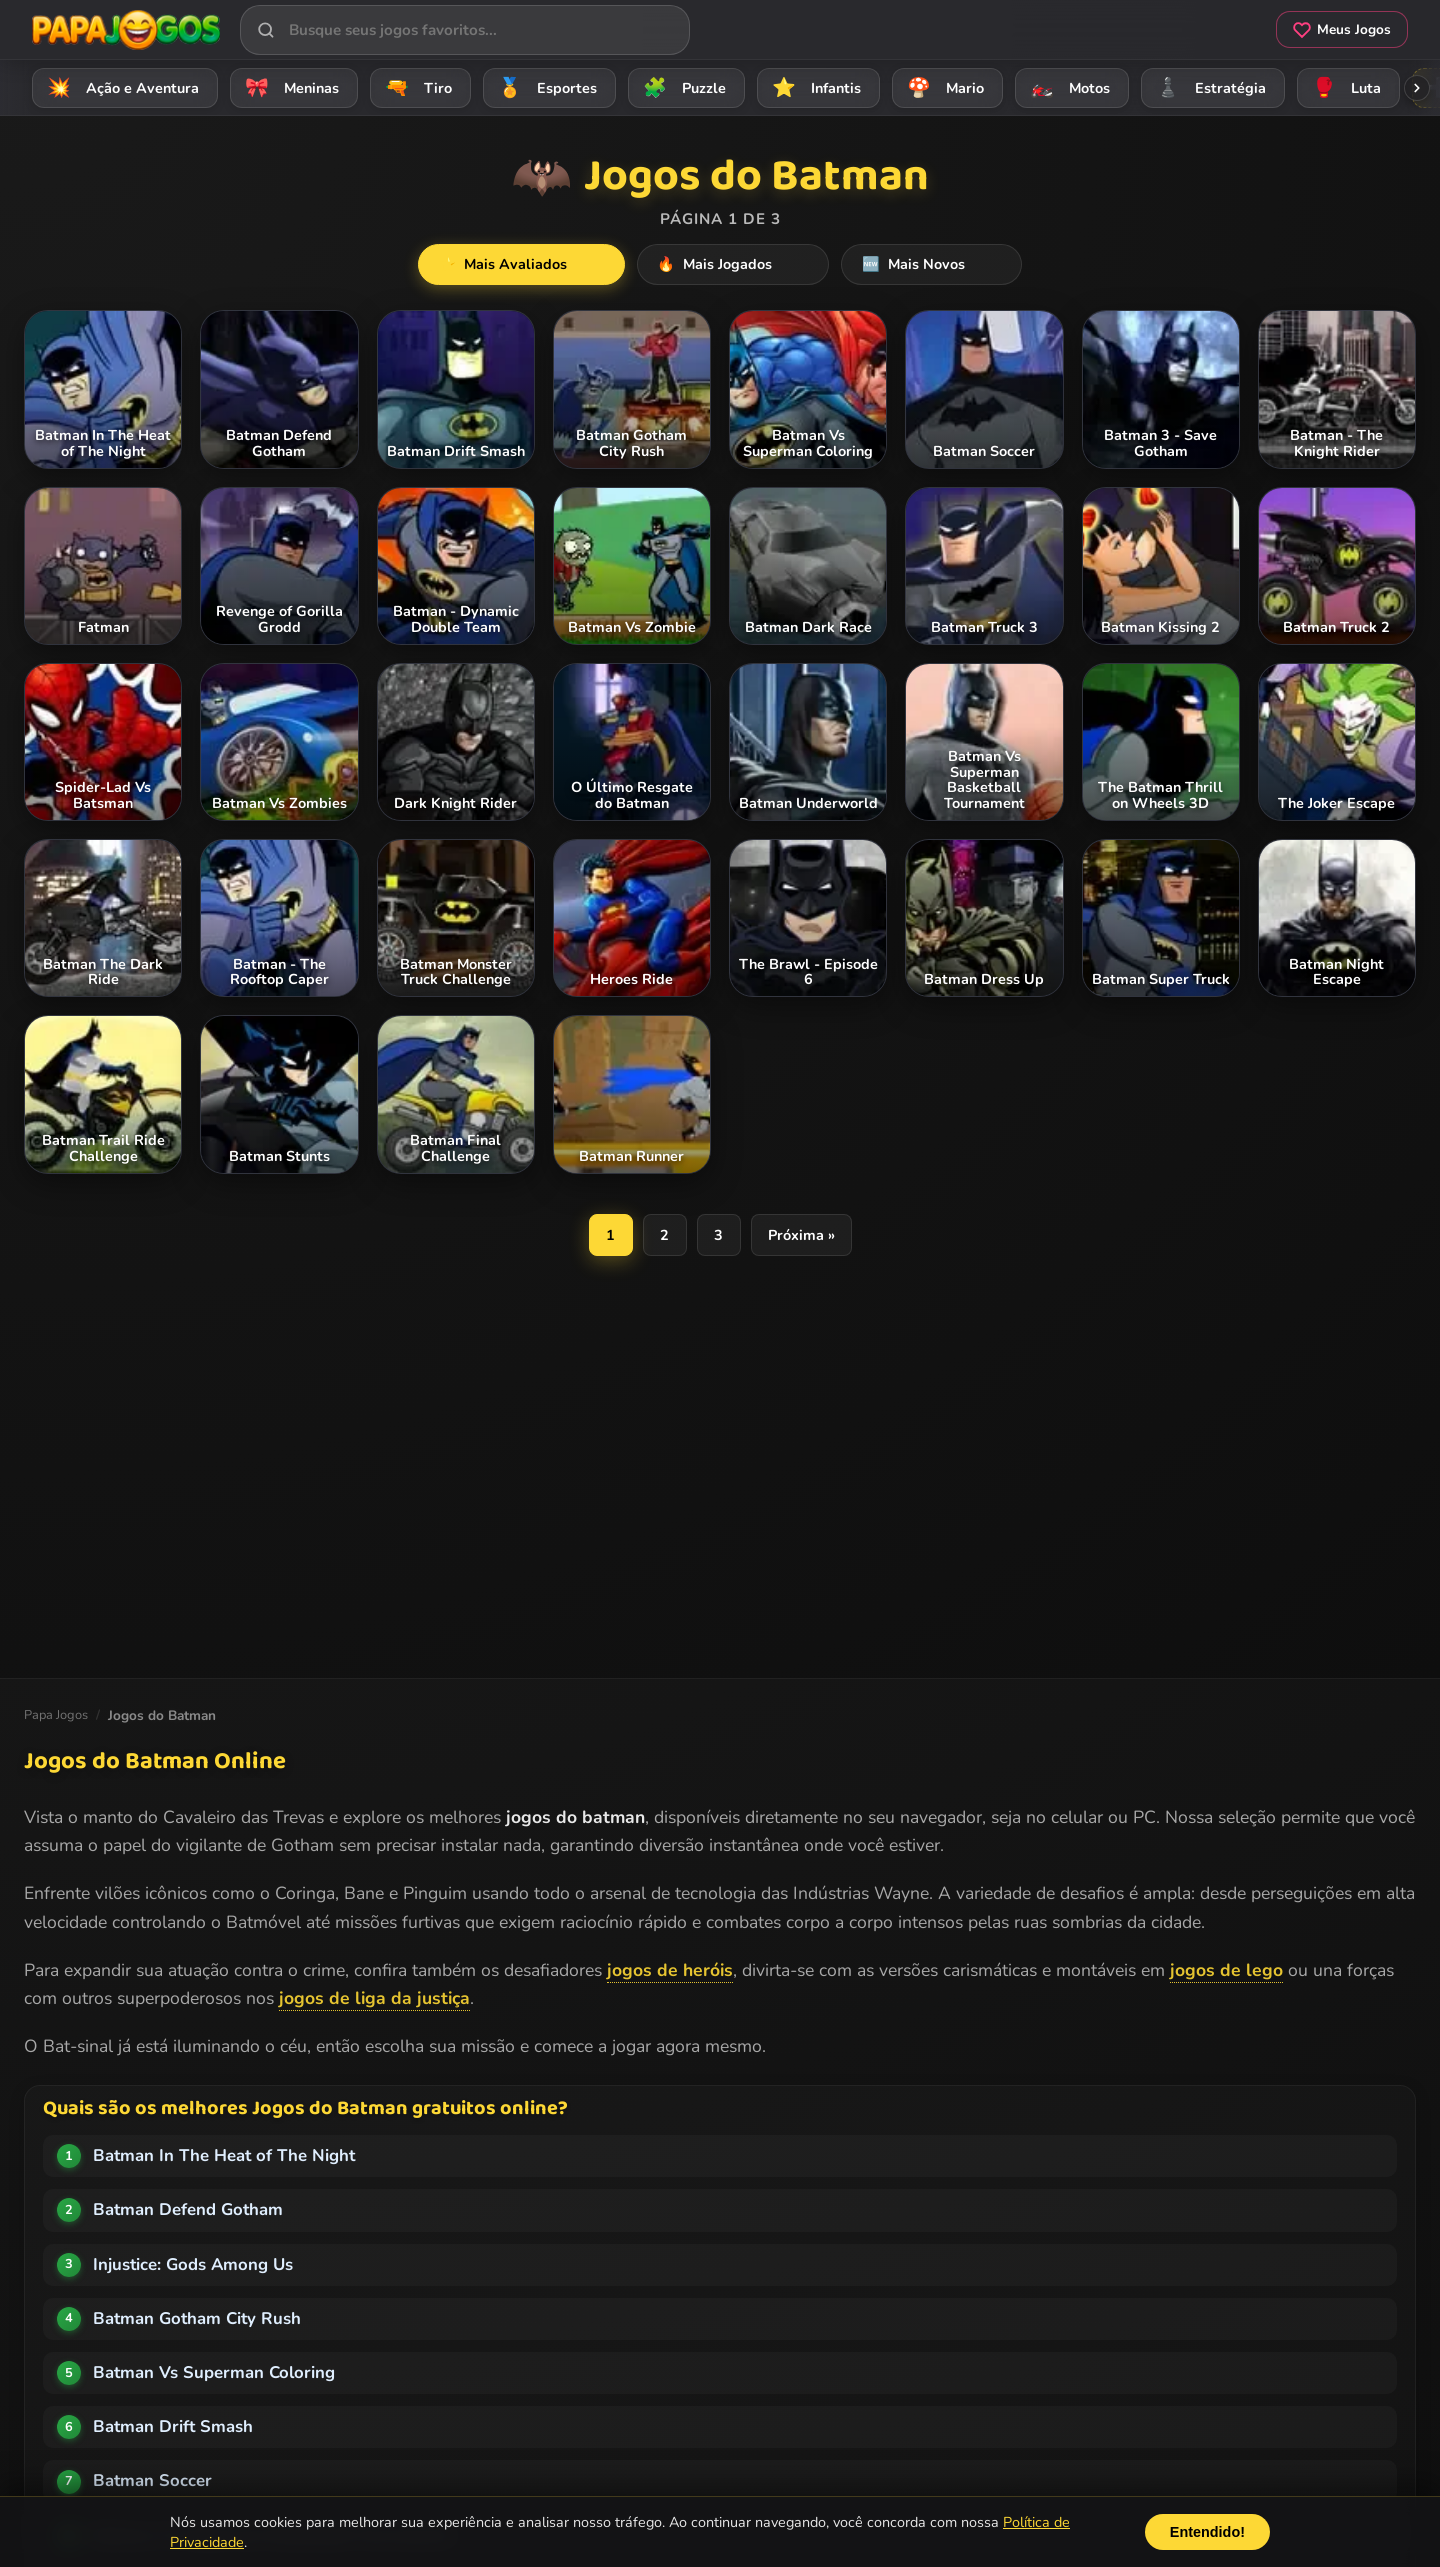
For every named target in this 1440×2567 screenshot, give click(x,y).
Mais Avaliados (557, 265)
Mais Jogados (733, 265)
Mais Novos (896, 265)
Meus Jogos (1342, 29)
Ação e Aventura (120, 87)
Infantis (813, 87)
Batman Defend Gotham (188, 2209)
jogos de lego (1226, 1970)
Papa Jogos (56, 1715)
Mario (942, 87)
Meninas (289, 87)
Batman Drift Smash (173, 2426)
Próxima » (801, 1236)
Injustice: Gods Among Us (193, 2264)
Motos (1067, 87)
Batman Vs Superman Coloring (214, 2372)
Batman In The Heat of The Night (224, 2155)
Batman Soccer (152, 2480)
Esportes (544, 87)
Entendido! (1207, 2532)
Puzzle (681, 87)
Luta (1343, 87)
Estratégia (1208, 87)
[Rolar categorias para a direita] (1417, 88)
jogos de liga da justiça (374, 1998)
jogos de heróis (670, 1970)
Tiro (415, 87)
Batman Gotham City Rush (197, 2318)
